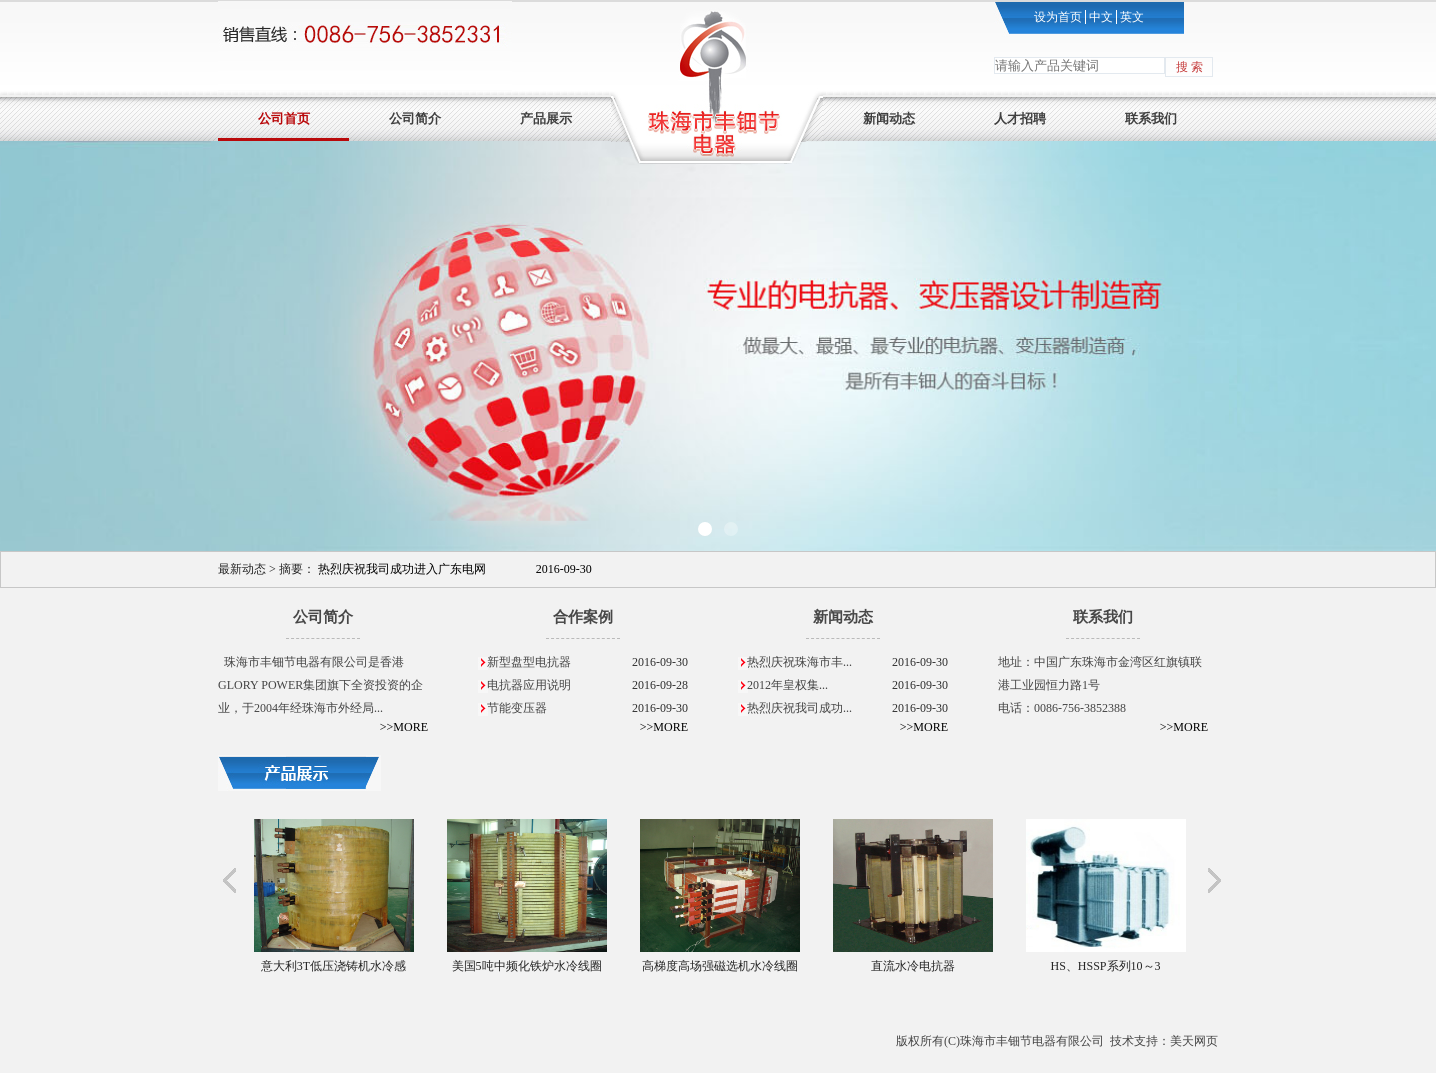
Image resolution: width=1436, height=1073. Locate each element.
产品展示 (546, 118)
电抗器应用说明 (587, 685)
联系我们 (1151, 118)
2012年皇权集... (847, 685)
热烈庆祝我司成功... (847, 708)
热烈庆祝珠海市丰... (847, 662)
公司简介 (415, 118)
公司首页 (284, 118)
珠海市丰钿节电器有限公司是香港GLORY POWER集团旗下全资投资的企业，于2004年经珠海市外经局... (320, 685)
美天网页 (1194, 1041)
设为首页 (1058, 17)
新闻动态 (889, 118)
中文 (1099, 17)
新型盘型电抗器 (587, 662)
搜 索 (1189, 67)
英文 (1130, 17)
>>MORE (404, 727)
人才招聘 (1020, 118)
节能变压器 (587, 708)
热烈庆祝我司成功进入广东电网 (455, 569)
